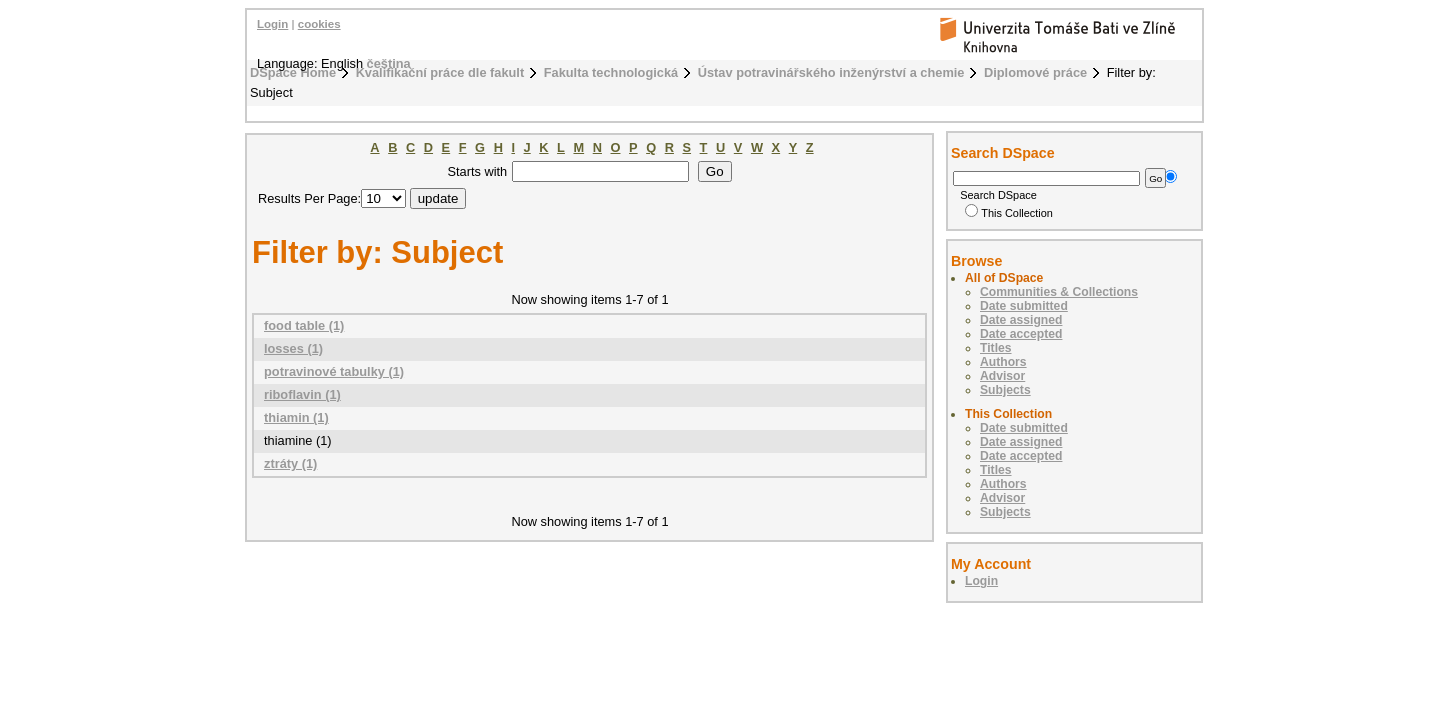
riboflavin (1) (302, 394)
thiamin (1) (296, 417)
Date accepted (1021, 334)
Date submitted (1024, 306)
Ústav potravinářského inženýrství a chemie (831, 72)
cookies (319, 24)
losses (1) (293, 348)
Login (272, 24)
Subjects (1005, 390)
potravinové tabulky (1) (334, 371)
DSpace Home (293, 72)
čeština (389, 63)
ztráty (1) (290, 463)
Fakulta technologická (611, 72)
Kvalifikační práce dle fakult (440, 72)
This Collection (1009, 213)
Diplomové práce (1035, 72)
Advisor (1002, 376)
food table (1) (304, 325)
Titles (996, 348)
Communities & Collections (1059, 292)
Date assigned (1021, 320)
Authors (1003, 362)
